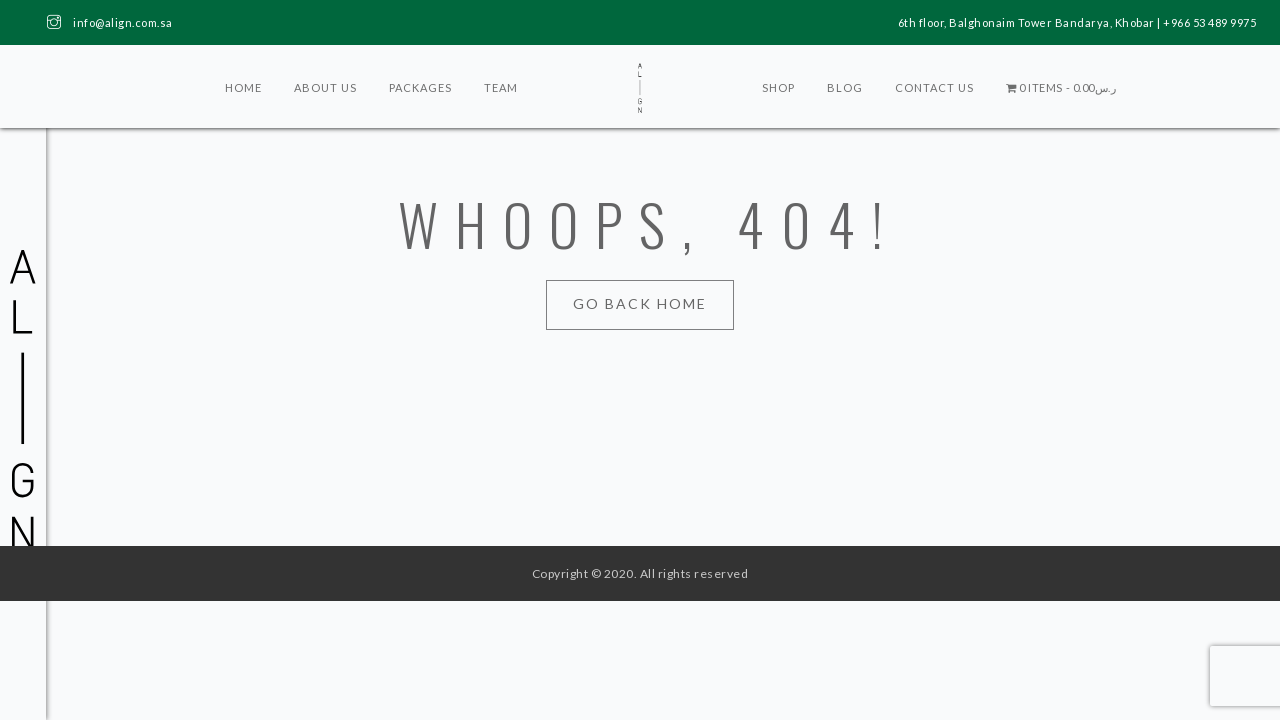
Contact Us (934, 87)
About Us (325, 87)
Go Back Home (640, 303)
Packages (420, 87)
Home (243, 87)
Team (501, 87)
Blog (845, 87)
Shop (778, 87)
